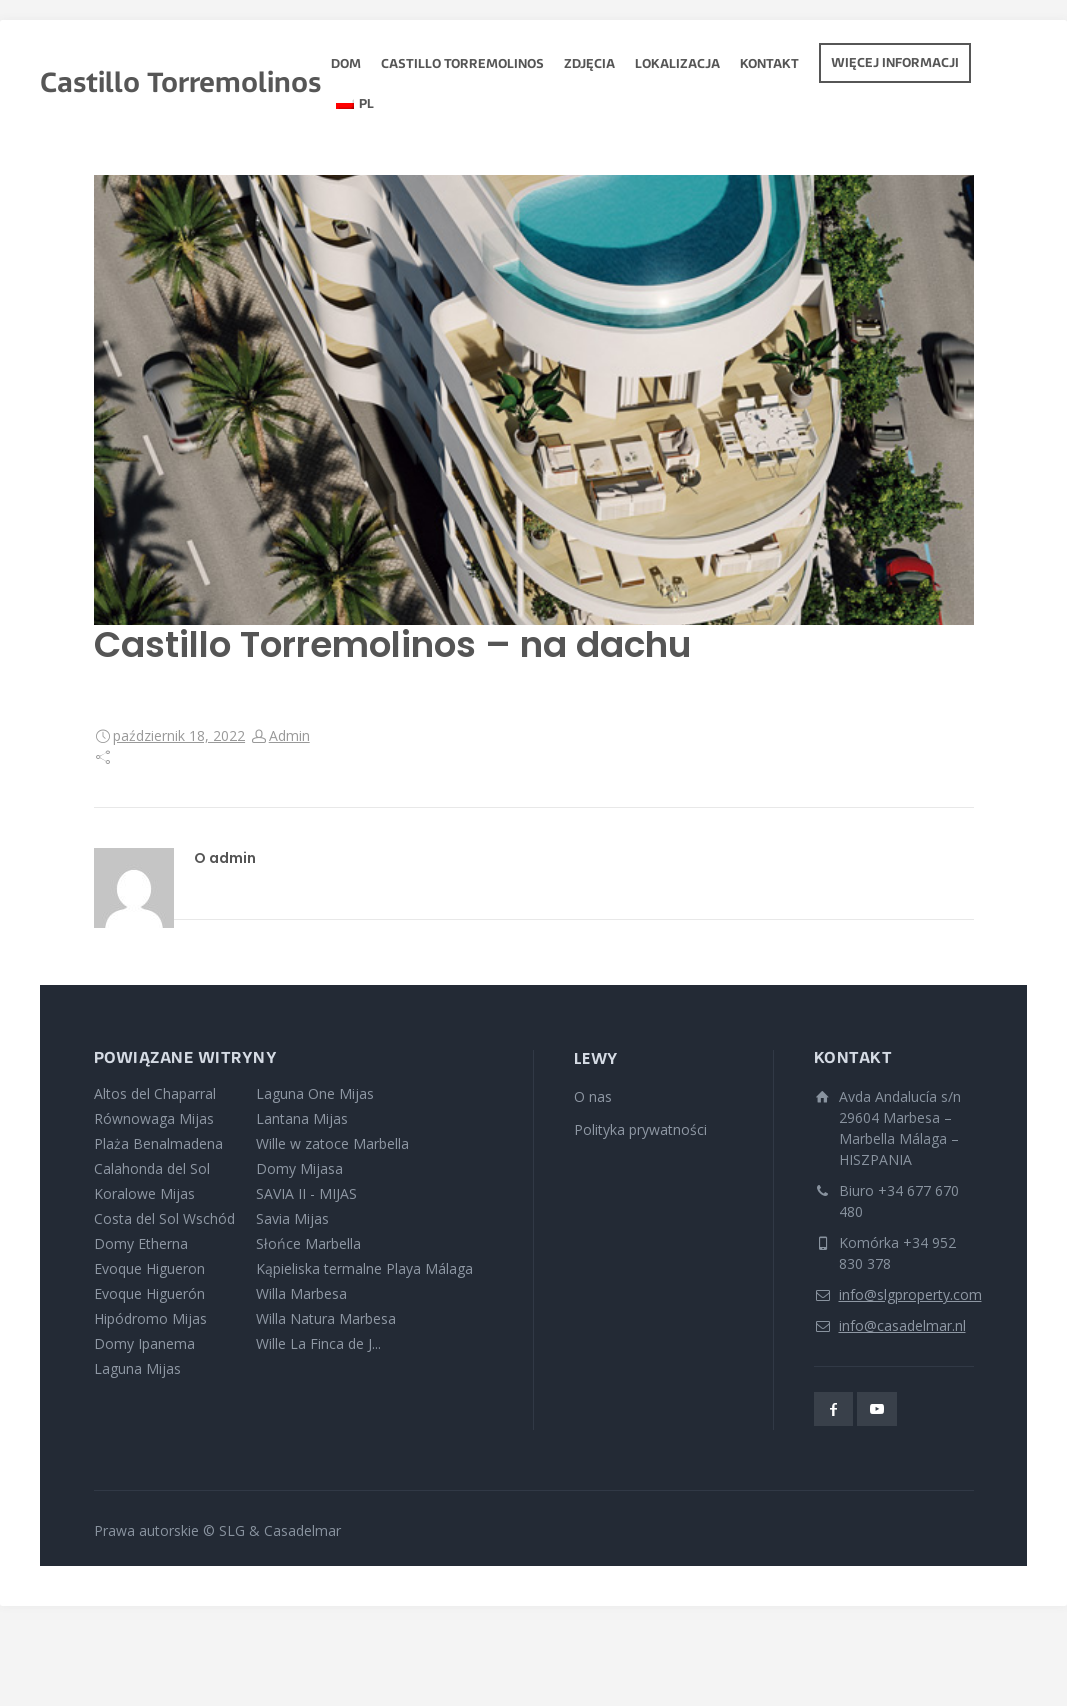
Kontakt (769, 65)
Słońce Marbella (308, 1243)
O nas (593, 1096)
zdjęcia (589, 65)
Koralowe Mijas (144, 1193)
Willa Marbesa (301, 1293)
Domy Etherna (141, 1243)
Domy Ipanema (144, 1343)
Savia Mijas (292, 1218)
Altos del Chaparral (155, 1093)
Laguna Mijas (137, 1368)
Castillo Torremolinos (462, 65)
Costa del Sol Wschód (164, 1218)
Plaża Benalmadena (158, 1143)
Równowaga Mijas (154, 1118)
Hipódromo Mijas (150, 1318)
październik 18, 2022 (179, 735)
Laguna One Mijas (315, 1093)
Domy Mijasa (299, 1168)
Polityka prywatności (640, 1129)
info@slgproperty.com (910, 1294)
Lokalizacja (677, 65)
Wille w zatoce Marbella (332, 1143)
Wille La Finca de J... (318, 1343)
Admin (289, 735)
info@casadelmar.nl (902, 1325)
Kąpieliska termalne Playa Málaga (364, 1268)
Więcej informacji (895, 64)
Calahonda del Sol (152, 1168)
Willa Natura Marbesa (326, 1318)
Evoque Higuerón (149, 1293)
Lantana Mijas (302, 1118)
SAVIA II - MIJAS (306, 1193)
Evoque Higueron (149, 1268)
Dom (346, 65)
